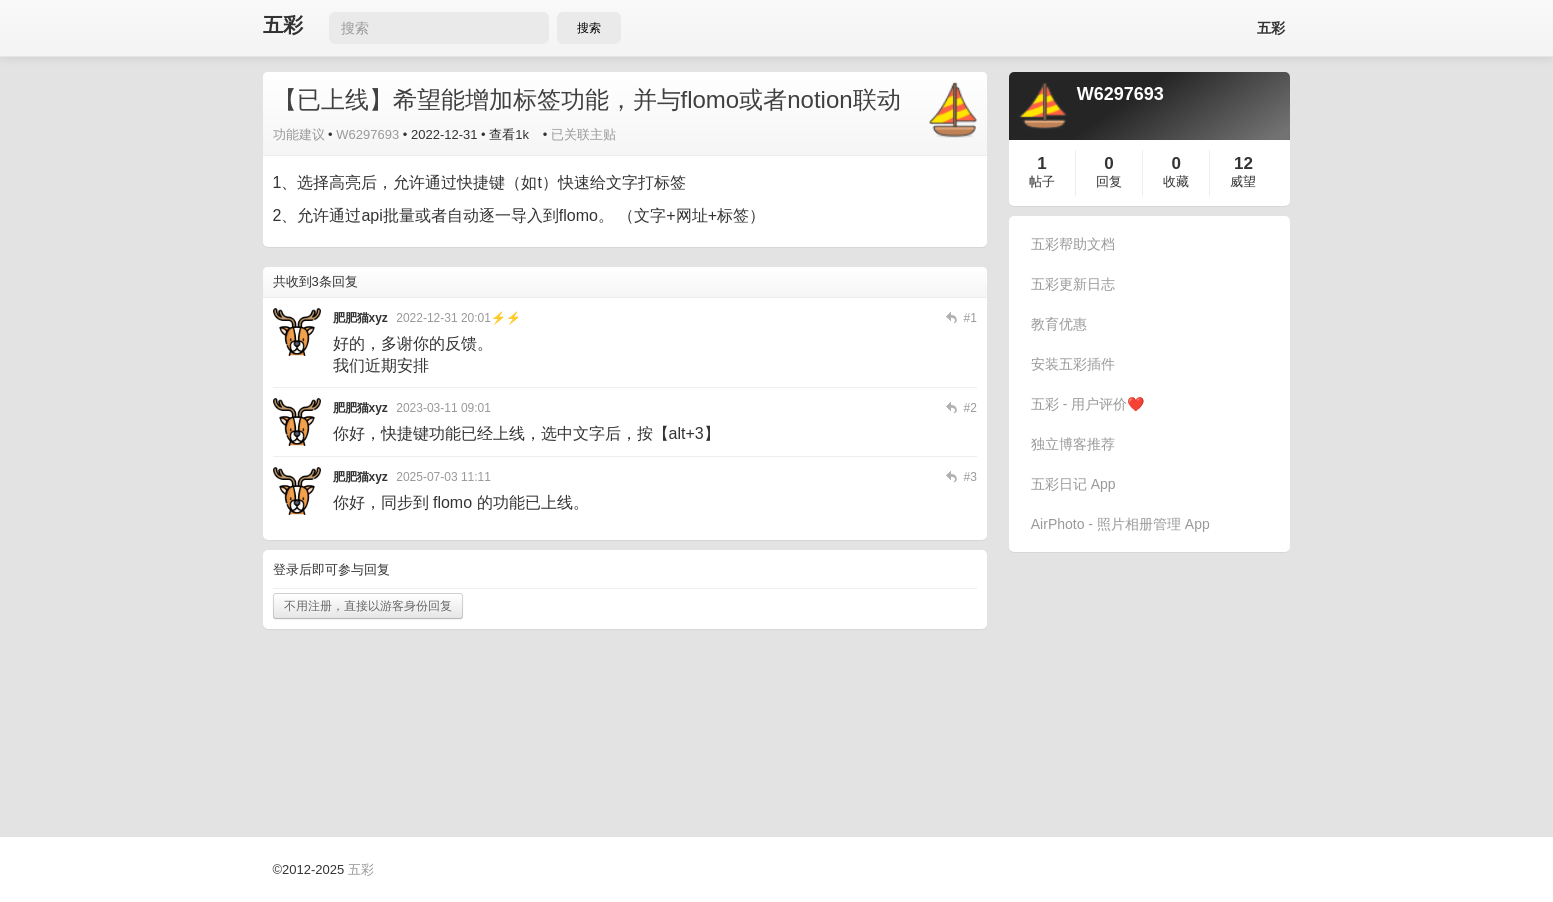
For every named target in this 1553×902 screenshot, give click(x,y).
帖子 (1042, 181)
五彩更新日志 (1073, 284)
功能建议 (299, 134)
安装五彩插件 (1073, 364)
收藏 (1176, 181)
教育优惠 (1059, 324)
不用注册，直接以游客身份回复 (368, 606)
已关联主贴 (583, 134)
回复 (1109, 181)
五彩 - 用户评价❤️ (1087, 404)
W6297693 (367, 134)
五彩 (283, 25)
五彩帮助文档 (1073, 244)
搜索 (589, 28)
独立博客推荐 (1073, 444)
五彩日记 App (1073, 484)
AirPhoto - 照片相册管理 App (1120, 524)
